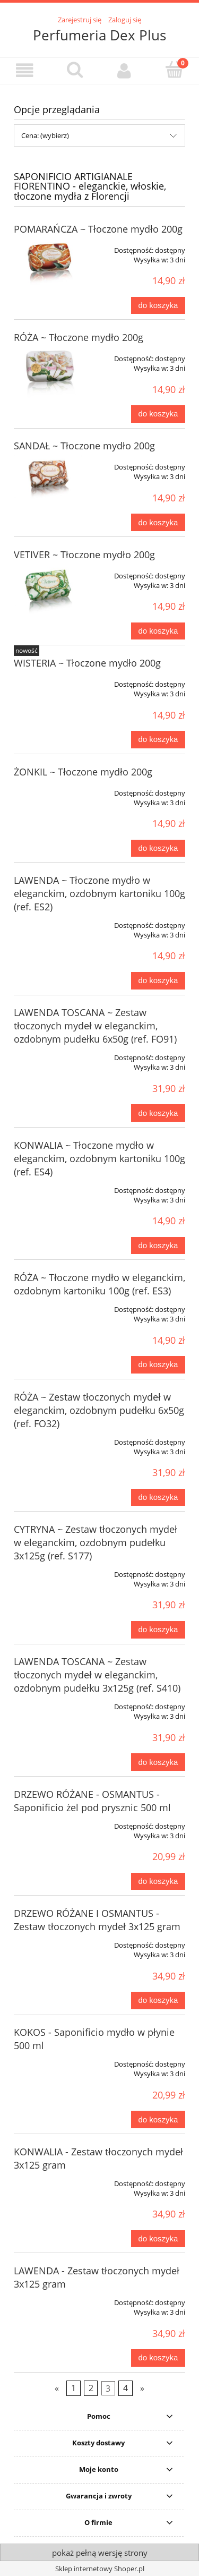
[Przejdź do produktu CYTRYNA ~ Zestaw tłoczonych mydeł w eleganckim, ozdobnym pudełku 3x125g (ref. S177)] (48, 1571)
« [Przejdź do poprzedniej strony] (57, 2388)
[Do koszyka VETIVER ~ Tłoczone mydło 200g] (158, 631)
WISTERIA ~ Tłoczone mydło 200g (87, 662)
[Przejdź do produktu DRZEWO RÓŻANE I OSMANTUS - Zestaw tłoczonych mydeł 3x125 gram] (48, 1941)
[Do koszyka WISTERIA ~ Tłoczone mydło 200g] (158, 739)
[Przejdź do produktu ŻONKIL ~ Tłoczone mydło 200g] (48, 789)
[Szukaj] (75, 69)
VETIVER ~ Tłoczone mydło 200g (84, 554)
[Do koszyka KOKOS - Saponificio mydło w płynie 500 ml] (158, 2119)
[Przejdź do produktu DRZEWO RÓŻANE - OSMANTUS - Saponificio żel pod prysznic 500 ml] (48, 1822)
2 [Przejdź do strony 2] (91, 2388)
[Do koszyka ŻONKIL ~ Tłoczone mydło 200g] (158, 848)
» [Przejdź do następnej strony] (142, 2388)
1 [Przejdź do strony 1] (73, 2388)
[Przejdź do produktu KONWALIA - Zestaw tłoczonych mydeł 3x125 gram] (48, 2180)
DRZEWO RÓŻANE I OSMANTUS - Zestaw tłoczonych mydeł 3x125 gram (97, 1920)
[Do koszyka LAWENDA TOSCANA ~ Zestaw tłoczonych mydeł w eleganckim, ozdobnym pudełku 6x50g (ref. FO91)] (158, 1113)
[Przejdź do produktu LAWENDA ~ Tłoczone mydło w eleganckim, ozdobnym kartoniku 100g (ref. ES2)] (48, 921)
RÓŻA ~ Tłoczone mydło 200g (78, 337)
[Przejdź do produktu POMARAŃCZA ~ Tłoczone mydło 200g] (48, 265)
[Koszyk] (174, 69)
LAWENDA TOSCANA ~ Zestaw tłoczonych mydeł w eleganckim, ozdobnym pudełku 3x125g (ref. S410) (97, 1674)
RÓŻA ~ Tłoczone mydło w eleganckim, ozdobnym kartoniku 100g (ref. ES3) (99, 1284)
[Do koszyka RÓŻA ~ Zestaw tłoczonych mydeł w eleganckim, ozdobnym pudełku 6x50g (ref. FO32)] (158, 1497)
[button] (25, 70)
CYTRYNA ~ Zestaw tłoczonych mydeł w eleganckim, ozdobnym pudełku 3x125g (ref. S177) (95, 1542)
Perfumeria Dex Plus (99, 35)
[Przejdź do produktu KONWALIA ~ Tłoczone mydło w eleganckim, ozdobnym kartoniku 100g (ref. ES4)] (48, 1187)
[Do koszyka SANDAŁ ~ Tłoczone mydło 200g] (158, 522)
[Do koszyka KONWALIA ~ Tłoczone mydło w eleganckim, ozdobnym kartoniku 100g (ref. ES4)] (158, 1246)
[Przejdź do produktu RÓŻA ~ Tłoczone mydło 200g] (48, 372)
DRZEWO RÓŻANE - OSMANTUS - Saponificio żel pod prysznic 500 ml (92, 1801)
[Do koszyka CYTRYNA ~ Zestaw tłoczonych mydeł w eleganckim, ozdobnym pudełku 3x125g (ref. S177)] (158, 1630)
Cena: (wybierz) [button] (45, 135)
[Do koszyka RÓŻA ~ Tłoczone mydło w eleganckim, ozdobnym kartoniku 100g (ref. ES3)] (158, 1365)
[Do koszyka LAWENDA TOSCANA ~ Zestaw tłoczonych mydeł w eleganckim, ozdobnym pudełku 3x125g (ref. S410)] (158, 1762)
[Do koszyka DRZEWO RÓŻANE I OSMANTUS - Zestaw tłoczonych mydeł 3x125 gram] (158, 2000)
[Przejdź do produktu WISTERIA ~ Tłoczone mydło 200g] (48, 680)
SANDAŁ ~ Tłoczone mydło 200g (84, 445)
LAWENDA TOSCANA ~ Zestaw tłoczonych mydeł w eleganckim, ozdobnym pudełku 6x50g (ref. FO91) (95, 1025)
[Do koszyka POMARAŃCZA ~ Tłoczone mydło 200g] (158, 305)
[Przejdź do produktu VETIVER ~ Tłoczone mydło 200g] (48, 590)
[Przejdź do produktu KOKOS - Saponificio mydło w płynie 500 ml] (48, 2060)
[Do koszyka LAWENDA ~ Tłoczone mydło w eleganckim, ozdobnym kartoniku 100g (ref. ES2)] (158, 981)
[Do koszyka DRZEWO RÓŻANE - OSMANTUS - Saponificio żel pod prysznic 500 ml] (158, 1881)
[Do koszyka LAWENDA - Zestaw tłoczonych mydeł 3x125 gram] (158, 2358)
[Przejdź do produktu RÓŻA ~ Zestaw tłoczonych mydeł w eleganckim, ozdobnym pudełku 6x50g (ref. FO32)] (48, 1438)
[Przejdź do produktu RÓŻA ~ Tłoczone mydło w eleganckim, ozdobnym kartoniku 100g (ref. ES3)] (48, 1305)
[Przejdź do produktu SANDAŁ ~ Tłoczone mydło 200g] (48, 481)
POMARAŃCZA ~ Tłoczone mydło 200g (98, 229)
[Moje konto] (125, 70)
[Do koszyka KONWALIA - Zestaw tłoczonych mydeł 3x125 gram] (158, 2239)
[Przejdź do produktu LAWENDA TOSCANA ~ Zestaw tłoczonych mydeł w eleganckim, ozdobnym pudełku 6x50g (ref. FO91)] (48, 1054)
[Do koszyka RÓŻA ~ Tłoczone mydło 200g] (158, 414)
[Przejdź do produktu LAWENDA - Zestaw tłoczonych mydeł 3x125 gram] (48, 2299)
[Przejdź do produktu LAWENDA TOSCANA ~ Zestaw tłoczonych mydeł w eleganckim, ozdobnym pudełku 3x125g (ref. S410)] (48, 1703)
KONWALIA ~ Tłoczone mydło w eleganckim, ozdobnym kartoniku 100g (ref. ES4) (99, 1158)
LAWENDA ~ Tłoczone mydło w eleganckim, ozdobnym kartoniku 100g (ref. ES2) (99, 893)
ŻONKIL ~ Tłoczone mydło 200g (83, 771)
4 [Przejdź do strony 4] (125, 2388)
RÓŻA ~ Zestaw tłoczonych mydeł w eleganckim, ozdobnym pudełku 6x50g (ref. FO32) (99, 1410)
